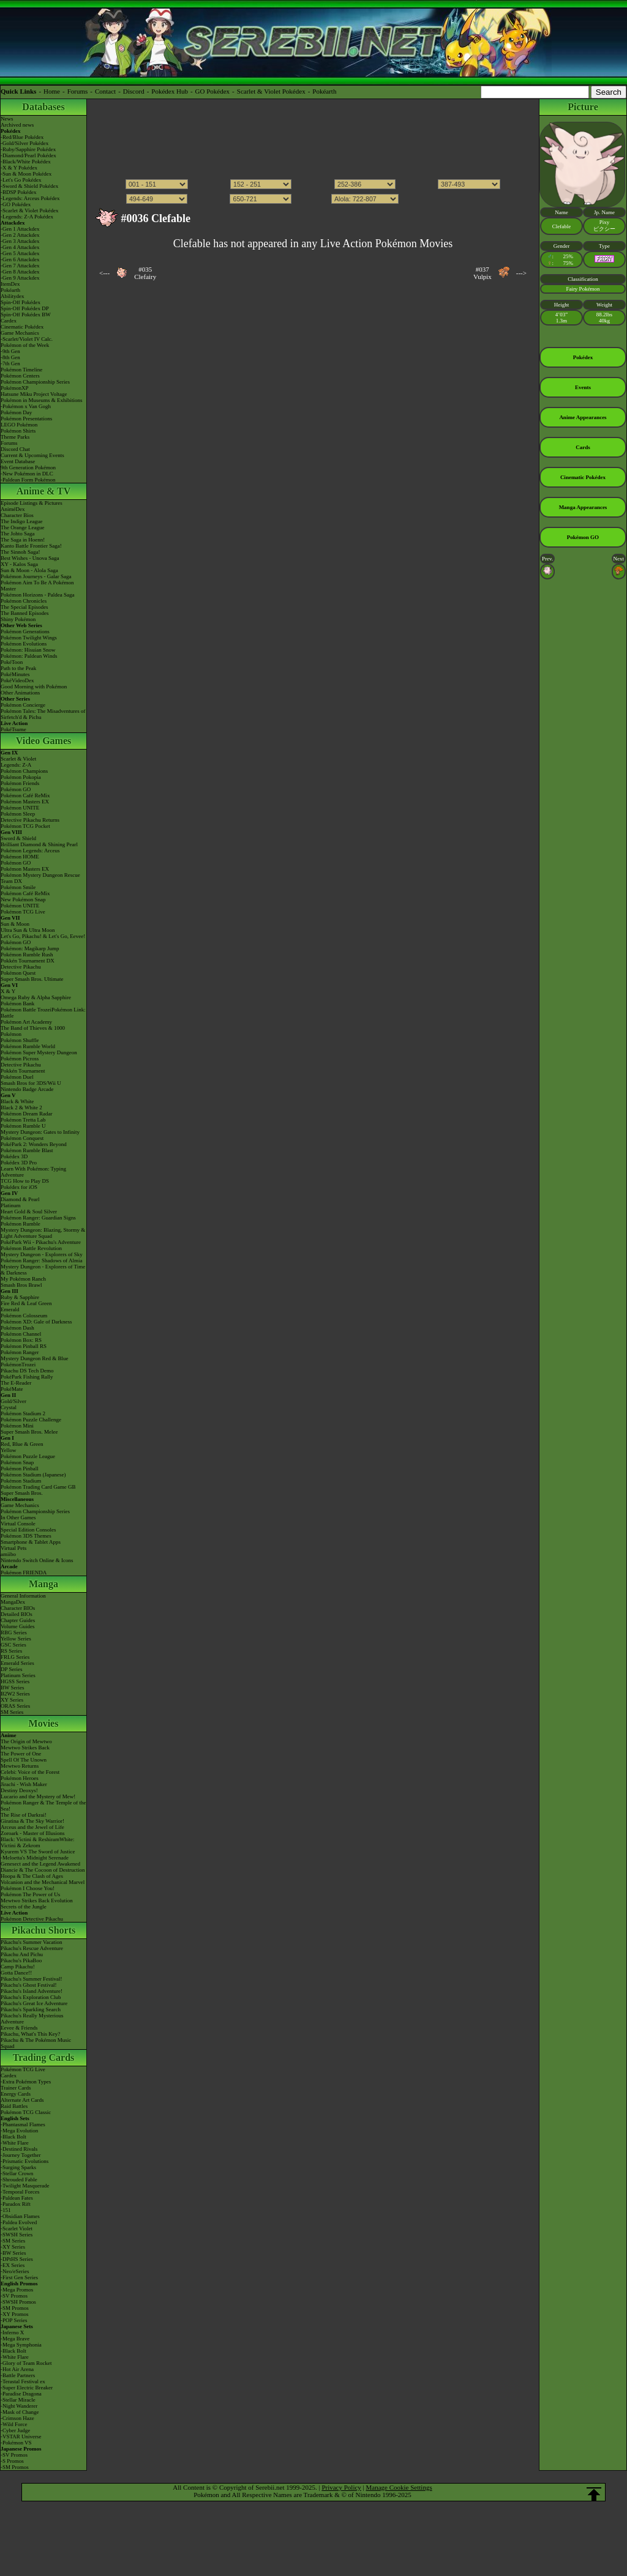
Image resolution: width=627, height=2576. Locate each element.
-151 (6, 2210)
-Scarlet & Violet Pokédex (30, 210)
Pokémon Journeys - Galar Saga (36, 576)
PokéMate (12, 1389)
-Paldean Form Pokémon (28, 480)
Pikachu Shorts (43, 1930)
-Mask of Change (20, 2412)
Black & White (17, 1101)
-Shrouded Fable (19, 2179)
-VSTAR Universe (21, 2436)
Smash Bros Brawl (21, 1285)
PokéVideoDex (17, 680)
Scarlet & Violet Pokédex (271, 91)
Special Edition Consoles (28, 1530)
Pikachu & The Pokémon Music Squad (36, 2043)
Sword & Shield (18, 838)
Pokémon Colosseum (24, 1315)
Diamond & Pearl (20, 1199)
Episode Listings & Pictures (31, 503)
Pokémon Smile (18, 887)
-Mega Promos (17, 2290)
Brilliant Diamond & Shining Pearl (39, 844)
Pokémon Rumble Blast (27, 1150)
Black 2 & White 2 (21, 1107)
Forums (77, 91)
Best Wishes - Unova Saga (30, 558)
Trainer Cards (16, 2088)
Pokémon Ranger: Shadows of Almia (42, 1260)
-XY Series (13, 2247)
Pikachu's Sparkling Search (31, 2009)
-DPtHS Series (17, 2259)
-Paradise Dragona (21, 2394)
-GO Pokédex (16, 204)
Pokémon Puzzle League (28, 1456)
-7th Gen (10, 363)
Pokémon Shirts (18, 431)
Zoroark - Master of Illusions (32, 1833)
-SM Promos (15, 2308)
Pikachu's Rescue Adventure (32, 1948)
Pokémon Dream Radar (26, 1114)
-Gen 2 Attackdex (20, 235)
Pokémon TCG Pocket (25, 826)
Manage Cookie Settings (399, 2487)
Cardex (9, 321)
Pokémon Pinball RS (24, 1346)
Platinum (11, 1205)
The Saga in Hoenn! (23, 540)
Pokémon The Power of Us (30, 1894)
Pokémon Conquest (22, 1138)
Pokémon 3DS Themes (26, 1536)
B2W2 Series (15, 1694)
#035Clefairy (145, 273)
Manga (43, 1584)
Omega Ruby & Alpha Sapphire (36, 997)
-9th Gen (10, 351)
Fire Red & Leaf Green (26, 1303)
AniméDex (13, 509)
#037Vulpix (482, 273)
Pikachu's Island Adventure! (31, 1991)
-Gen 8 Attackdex (20, 272)
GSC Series (13, 1645)
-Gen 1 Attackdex (20, 229)
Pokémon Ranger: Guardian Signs (38, 1218)
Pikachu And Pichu (22, 1954)
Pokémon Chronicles (24, 601)
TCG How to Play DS (25, 1181)
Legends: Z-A (16, 765)
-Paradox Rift (16, 2204)
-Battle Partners (18, 2375)
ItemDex (10, 284)
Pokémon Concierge (23, 705)
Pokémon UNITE (20, 808)
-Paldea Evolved (19, 2222)
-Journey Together (20, 2155)
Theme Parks (15, 437)
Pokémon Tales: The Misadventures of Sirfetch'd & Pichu (43, 714)
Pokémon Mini (17, 1426)
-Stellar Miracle (18, 2400)
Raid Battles (14, 2106)
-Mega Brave (15, 2339)
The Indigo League (21, 521)
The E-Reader (16, 1383)
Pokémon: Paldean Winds (29, 656)
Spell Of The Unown (24, 1760)
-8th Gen (10, 357)
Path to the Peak (18, 668)
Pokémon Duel (17, 1077)
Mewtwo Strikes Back (25, 1747)
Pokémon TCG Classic (26, 2112)
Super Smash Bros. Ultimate (32, 979)
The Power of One (21, 1754)
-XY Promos (14, 2314)
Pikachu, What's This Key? (30, 2034)
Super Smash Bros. (22, 1493)
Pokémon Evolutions (24, 644)
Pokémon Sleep (18, 814)
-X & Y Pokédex (19, 168)
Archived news (17, 125)
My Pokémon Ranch (23, 1279)
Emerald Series (17, 1663)
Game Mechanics (20, 333)
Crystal (9, 1407)
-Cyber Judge (15, 2430)
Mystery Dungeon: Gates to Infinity (40, 1132)
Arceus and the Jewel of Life (32, 1827)
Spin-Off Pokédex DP (25, 308)
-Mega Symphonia (21, 2345)
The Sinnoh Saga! (20, 552)
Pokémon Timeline (21, 370)
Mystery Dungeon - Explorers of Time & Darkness (43, 1270)
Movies (44, 1723)
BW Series (12, 1687)
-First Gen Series (19, 2277)
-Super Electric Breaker (27, 2387)
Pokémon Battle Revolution (31, 1248)
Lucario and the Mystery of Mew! (38, 1796)
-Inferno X (12, 2332)
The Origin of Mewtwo (26, 1741)
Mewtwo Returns (20, 1766)
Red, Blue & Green (22, 1444)
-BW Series (13, 2253)
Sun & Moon (15, 924)
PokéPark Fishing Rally (27, 1377)
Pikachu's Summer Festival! (31, 1979)
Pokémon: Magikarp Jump (30, 948)
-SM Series (13, 2241)
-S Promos (12, 2461)
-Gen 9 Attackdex (20, 278)
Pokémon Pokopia (21, 777)
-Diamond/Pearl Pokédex (28, 155)
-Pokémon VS (16, 2443)
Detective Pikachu (21, 967)
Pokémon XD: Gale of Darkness (36, 1322)
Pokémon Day (16, 412)
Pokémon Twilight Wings (29, 638)
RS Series (11, 1651)
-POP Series (14, 2320)
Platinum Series (18, 1675)
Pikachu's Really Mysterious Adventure (32, 2018)
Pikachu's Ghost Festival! (29, 1985)
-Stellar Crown (17, 2173)
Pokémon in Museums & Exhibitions (42, 400)
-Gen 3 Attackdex (20, 241)
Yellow (9, 1450)
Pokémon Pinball (20, 1468)
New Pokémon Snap (23, 899)
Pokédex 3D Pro (19, 1163)
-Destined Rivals (19, 2149)
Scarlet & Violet (18, 759)
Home (51, 91)
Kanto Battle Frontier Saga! (31, 546)
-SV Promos (14, 2296)
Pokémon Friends (20, 783)
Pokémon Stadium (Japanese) (33, 1475)
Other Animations (20, 693)
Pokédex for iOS (19, 1187)
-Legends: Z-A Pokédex (27, 217)
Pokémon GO (16, 789)
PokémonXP (15, 388)
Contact (105, 91)
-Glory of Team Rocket (26, 2363)
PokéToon (12, 662)
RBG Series (14, 1632)
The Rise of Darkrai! (24, 1815)
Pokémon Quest (18, 973)
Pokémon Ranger (20, 1352)
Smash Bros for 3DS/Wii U (31, 1083)
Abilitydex (12, 296)
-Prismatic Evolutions (24, 2161)
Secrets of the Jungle (24, 1907)
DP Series (11, 1669)
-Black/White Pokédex (26, 161)
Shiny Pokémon (18, 619)
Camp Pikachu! (18, 1967)
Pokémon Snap (17, 1462)
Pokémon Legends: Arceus (30, 850)
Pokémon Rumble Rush (27, 954)
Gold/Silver (13, 1401)
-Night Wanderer (19, 2406)
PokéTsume (13, 729)
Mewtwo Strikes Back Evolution (37, 1900)
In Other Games (18, 1517)
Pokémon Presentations (26, 418)
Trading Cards (44, 2057)
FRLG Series (15, 1657)
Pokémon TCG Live (23, 912)
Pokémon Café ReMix (25, 795)
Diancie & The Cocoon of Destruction (43, 1870)
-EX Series (12, 2265)
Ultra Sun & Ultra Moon (28, 930)
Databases (43, 107)
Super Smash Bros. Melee (29, 1432)
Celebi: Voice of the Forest (30, 1772)
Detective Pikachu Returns (30, 820)
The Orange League (22, 527)
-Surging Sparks (18, 2167)
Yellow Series (16, 1639)
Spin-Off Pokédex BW (26, 314)
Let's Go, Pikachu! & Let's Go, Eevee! (43, 936)
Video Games (44, 740)
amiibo (8, 1554)
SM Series (12, 1712)
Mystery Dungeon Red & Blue (35, 1358)
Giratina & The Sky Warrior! (32, 1821)
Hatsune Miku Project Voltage (34, 394)
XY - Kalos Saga (19, 564)
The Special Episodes (24, 607)
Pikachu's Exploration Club (31, 1997)
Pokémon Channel (21, 1334)
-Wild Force (14, 2424)
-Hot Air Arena (17, 2369)
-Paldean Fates (17, 2198)
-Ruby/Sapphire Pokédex (28, 149)
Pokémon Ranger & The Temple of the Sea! (43, 1806)
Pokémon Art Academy (26, 1022)
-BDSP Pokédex (18, 192)
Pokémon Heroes (20, 1778)
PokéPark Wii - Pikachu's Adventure (41, 1242)
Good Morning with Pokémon (34, 686)
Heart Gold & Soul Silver (29, 1211)
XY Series (12, 1700)
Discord (134, 91)
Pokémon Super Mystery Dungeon (39, 1052)
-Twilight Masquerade (25, 2186)
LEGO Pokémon (19, 425)
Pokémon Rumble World (28, 1046)
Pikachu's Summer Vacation (31, 1942)
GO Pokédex (212, 91)
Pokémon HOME (20, 857)
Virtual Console (18, 1524)
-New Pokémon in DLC (27, 474)
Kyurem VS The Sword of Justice (38, 1851)
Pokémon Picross (20, 1058)
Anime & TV (44, 491)
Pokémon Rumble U (23, 1126)
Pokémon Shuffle (20, 1040)
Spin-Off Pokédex (20, 302)
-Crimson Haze (17, 2418)
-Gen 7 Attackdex (20, 265)
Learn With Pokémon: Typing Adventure (33, 1172)
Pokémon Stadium (21, 1481)
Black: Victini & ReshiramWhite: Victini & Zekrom (38, 1842)
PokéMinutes (15, 674)
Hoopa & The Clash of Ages (32, 1876)
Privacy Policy (341, 2487)
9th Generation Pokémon (28, 467)
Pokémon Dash (17, 1328)
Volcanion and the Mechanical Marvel (42, 1882)
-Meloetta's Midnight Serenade (35, 1858)
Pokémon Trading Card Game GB (38, 1487)
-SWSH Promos (18, 2302)
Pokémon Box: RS (21, 1340)
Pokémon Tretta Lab (23, 1120)
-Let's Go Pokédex (21, 180)
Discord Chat (15, 449)
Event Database (18, 461)
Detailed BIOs (16, 1614)
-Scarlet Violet (16, 2228)
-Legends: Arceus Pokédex (30, 198)
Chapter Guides (18, 1620)
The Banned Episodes (24, 613)
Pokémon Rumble (20, 1224)
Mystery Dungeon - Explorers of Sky (42, 1254)
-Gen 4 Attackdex (20, 247)
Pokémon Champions (24, 771)
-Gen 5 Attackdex (20, 253)
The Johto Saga (18, 533)
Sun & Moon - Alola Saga (29, 570)
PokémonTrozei (18, 1364)
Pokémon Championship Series (35, 382)
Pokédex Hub (169, 91)
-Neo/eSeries (15, 2271)
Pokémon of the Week (25, 345)
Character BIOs (18, 1608)
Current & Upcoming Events (32, 455)
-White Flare (15, 2143)
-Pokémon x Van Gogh (26, 406)
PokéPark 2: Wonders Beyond (34, 1144)
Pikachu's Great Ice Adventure (34, 2003)
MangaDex (13, 1602)
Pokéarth (324, 91)
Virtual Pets (13, 1548)
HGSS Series (15, 1681)
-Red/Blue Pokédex (22, 137)
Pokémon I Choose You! (27, 1888)
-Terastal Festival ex (23, 2381)
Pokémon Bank (17, 1003)
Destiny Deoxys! (19, 1790)
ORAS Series (15, 1706)
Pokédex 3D (14, 1156)
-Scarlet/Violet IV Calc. (27, 339)
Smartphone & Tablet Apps (31, 1542)
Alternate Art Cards (22, 2100)
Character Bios (17, 515)
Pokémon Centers (20, 376)
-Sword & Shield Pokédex (29, 186)
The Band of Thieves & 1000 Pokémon (33, 1031)
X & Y (8, 991)
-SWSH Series (16, 2235)
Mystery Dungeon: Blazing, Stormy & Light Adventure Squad (43, 1233)
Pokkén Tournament (23, 1071)
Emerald (10, 1309)
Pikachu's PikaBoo (21, 1960)
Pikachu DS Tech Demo (27, 1371)
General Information (23, 1596)
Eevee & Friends (19, 2028)
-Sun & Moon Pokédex (26, 174)
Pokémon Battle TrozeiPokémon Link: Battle (43, 1013)
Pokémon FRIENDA (24, 1572)
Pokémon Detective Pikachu (32, 1919)
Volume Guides (18, 1626)
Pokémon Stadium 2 (23, 1413)
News (7, 119)
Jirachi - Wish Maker (24, 1784)
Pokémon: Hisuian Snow (28, 650)
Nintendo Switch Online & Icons (37, 1560)
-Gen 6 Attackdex (20, 259)
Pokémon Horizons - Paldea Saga (37, 595)
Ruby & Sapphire (20, 1297)
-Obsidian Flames (20, 2216)
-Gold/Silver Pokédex (24, 143)
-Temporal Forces (20, 2192)
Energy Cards (16, 2094)
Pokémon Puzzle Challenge (31, 1419)
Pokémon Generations (25, 631)
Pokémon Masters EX (25, 801)
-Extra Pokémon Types (26, 2082)
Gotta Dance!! (16, 1973)
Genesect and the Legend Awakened (40, 1864)
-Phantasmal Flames (23, 2124)
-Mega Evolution (19, 2130)
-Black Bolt (13, 2137)
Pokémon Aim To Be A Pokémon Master (37, 585)
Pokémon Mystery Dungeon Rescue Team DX (40, 878)
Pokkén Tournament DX (27, 961)
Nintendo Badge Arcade (27, 1089)
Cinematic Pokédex (22, 327)
